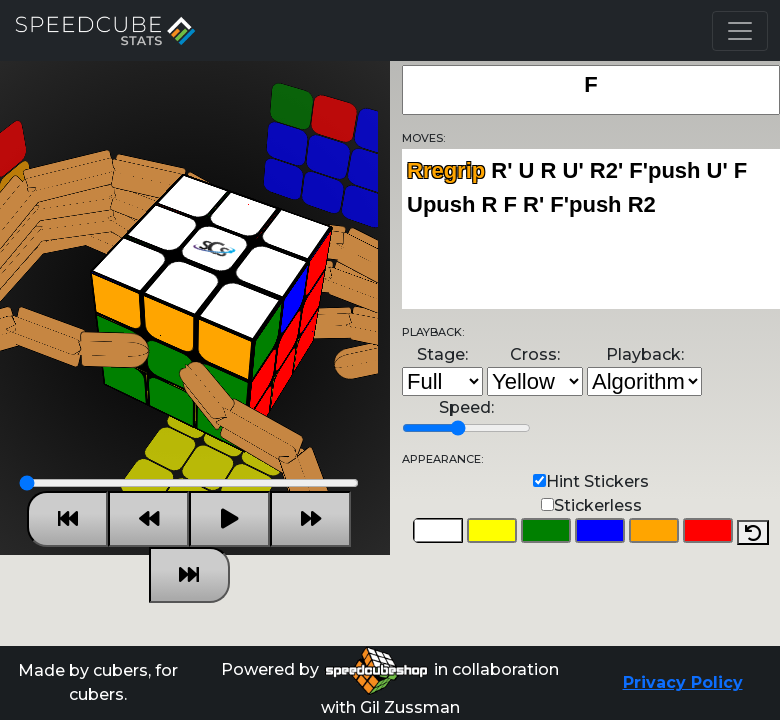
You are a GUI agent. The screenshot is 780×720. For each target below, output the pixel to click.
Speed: (466, 407)
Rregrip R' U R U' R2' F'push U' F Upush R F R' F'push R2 (591, 229)
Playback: (645, 354)
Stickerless (598, 505)
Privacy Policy (683, 682)
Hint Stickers (597, 481)
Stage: (442, 354)
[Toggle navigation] (740, 31)
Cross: (535, 354)
